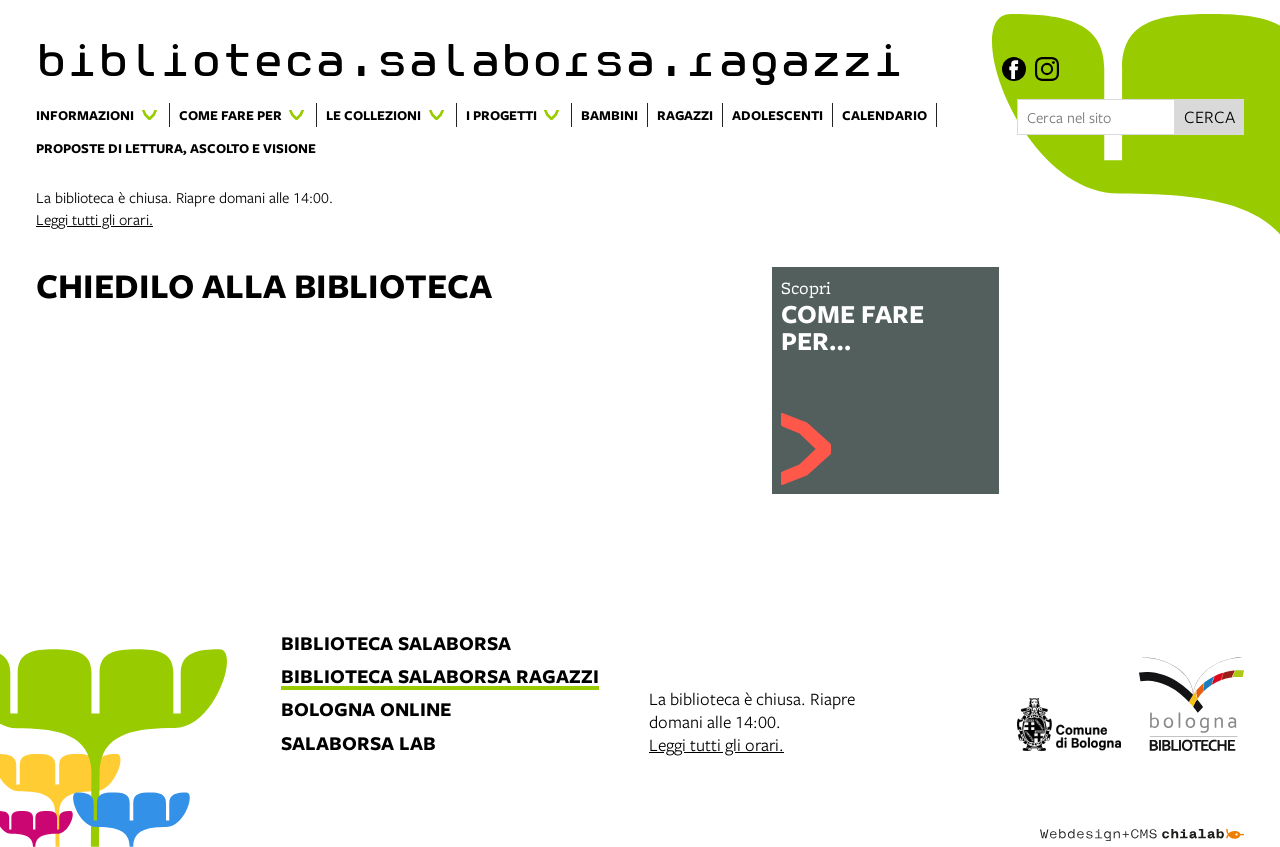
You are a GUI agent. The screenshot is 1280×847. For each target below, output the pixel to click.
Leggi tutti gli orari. (94, 219)
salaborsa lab (358, 744)
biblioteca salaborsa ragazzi (440, 677)
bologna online (366, 710)
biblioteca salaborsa (396, 644)
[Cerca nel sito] (1096, 117)
